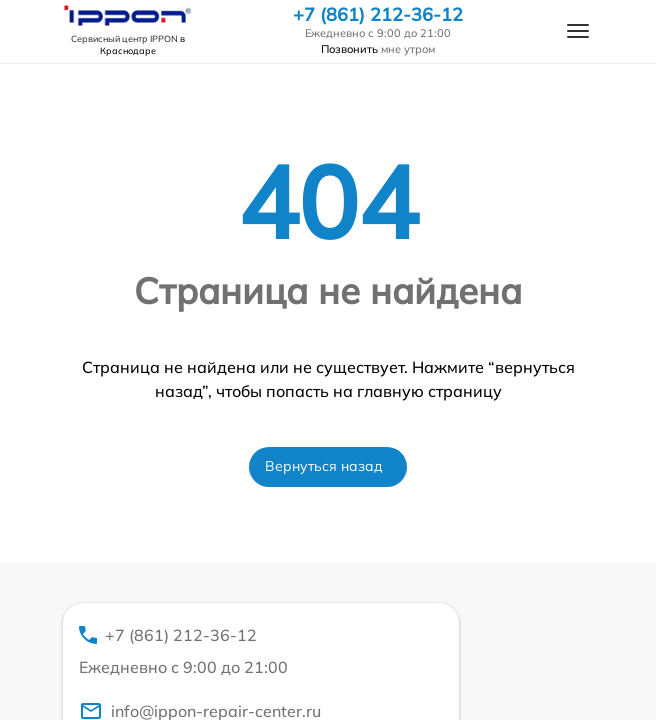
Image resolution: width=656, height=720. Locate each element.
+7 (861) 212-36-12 (378, 15)
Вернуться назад (324, 466)
